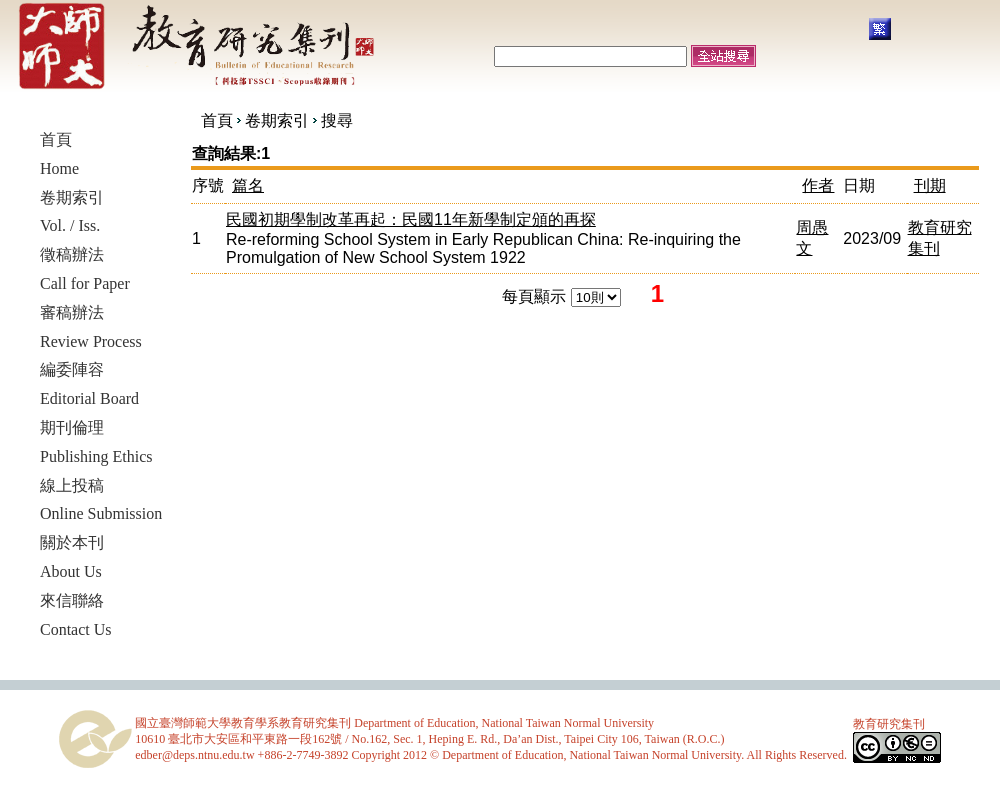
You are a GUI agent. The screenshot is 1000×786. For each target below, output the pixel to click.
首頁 (217, 120)
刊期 (930, 185)
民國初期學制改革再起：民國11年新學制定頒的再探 (411, 219)
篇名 (248, 185)
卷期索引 (277, 120)
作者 (818, 185)
